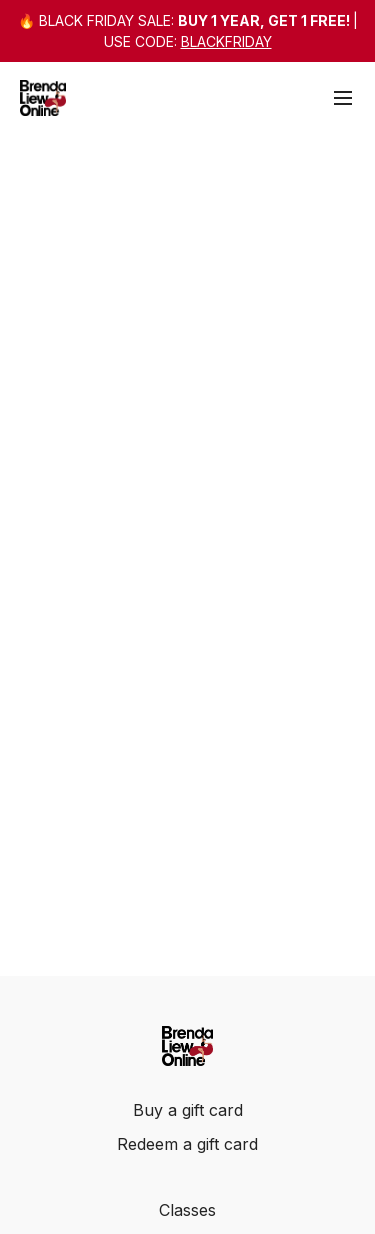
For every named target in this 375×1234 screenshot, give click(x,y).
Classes (187, 1210)
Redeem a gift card (187, 1144)
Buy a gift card (188, 1110)
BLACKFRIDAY (226, 41)
